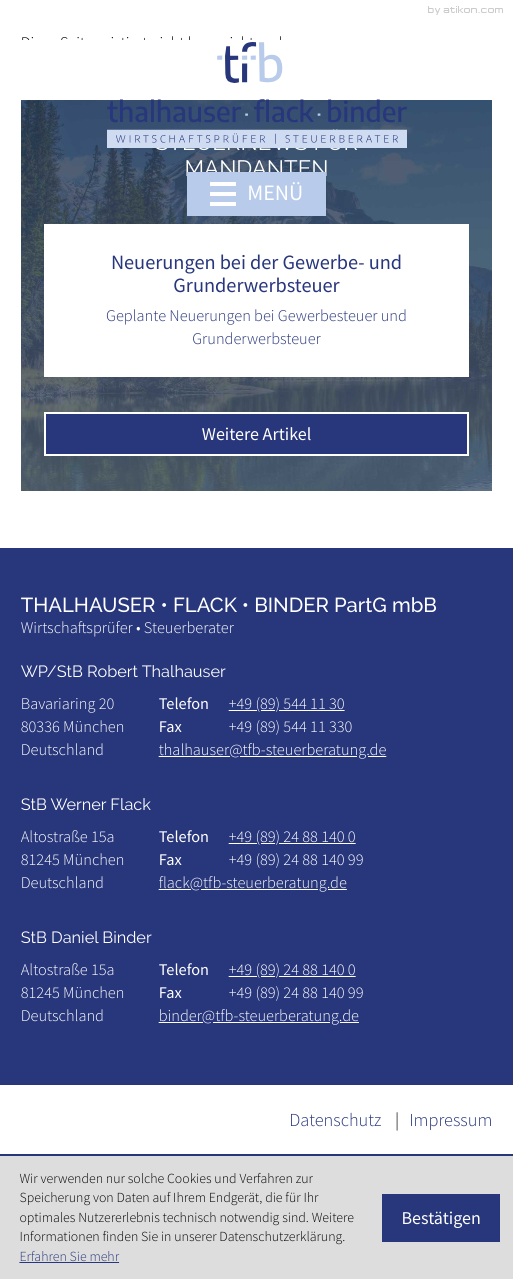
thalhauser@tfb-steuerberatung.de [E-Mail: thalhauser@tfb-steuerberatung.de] (273, 750)
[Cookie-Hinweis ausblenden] (441, 1218)
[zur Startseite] (257, 94)
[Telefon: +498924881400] (292, 837)
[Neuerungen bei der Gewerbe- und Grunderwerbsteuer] (257, 300)
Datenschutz (335, 1120)
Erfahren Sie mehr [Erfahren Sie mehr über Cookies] (69, 1256)
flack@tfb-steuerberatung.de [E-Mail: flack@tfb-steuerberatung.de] (253, 883)
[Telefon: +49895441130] (287, 704)
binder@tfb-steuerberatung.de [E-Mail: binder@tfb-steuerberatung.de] (259, 1016)
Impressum (450, 1120)
